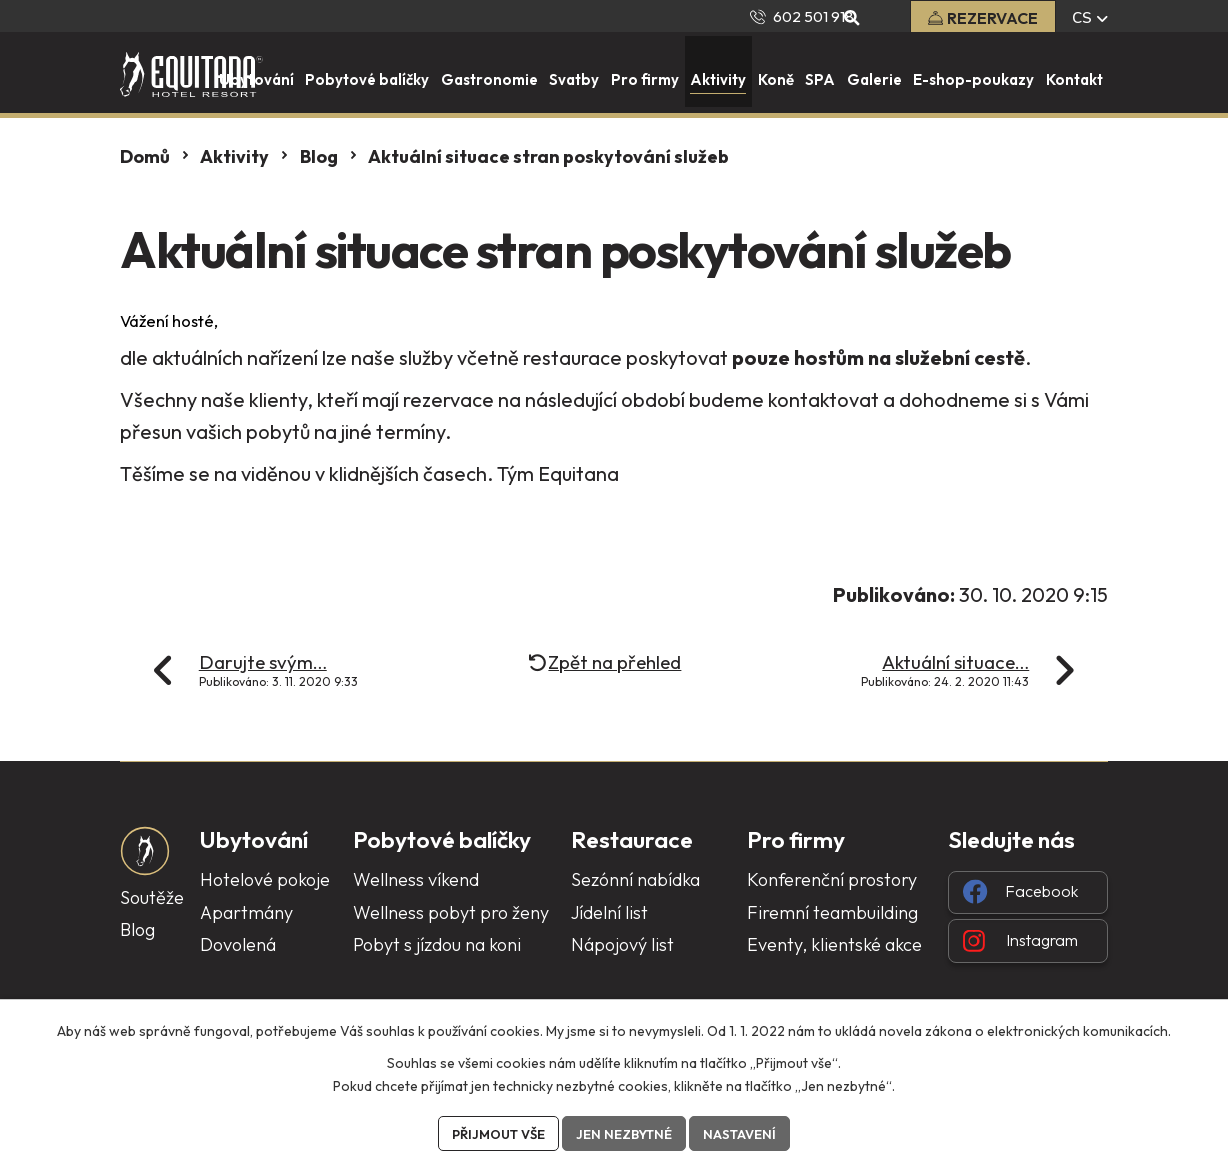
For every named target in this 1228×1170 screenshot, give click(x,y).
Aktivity (234, 156)
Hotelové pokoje (265, 879)
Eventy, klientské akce (834, 944)
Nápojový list (622, 944)
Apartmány (246, 912)
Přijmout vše (490, 1132)
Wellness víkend (416, 879)
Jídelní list (609, 912)
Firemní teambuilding (832, 912)
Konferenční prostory (832, 879)
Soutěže (152, 897)
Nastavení (750, 1132)
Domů (145, 156)
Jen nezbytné (627, 1132)
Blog (319, 156)
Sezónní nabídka (635, 879)
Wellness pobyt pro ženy (451, 912)
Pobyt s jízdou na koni (437, 944)
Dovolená (238, 944)
